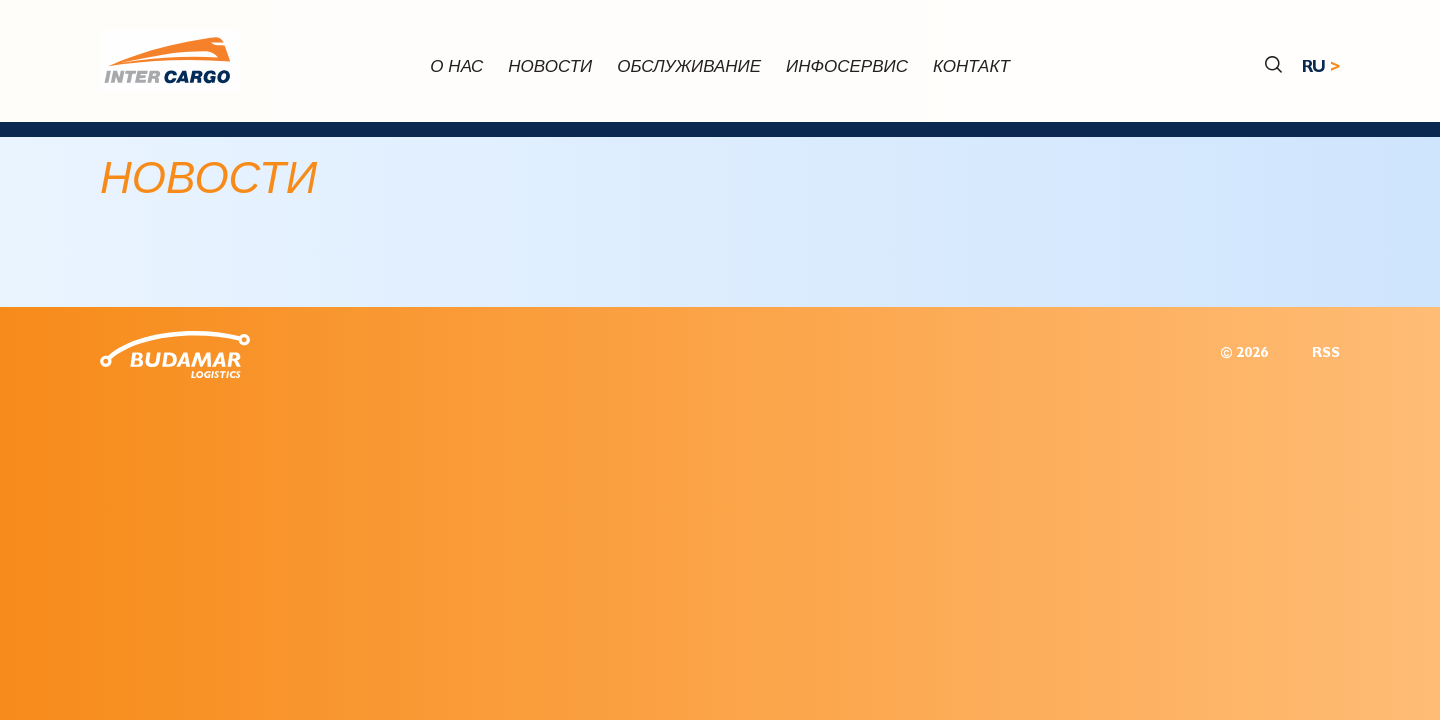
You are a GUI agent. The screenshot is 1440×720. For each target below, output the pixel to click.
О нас (456, 68)
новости (550, 68)
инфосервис (847, 68)
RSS (1326, 354)
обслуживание (689, 68)
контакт (971, 68)
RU (1314, 68)
